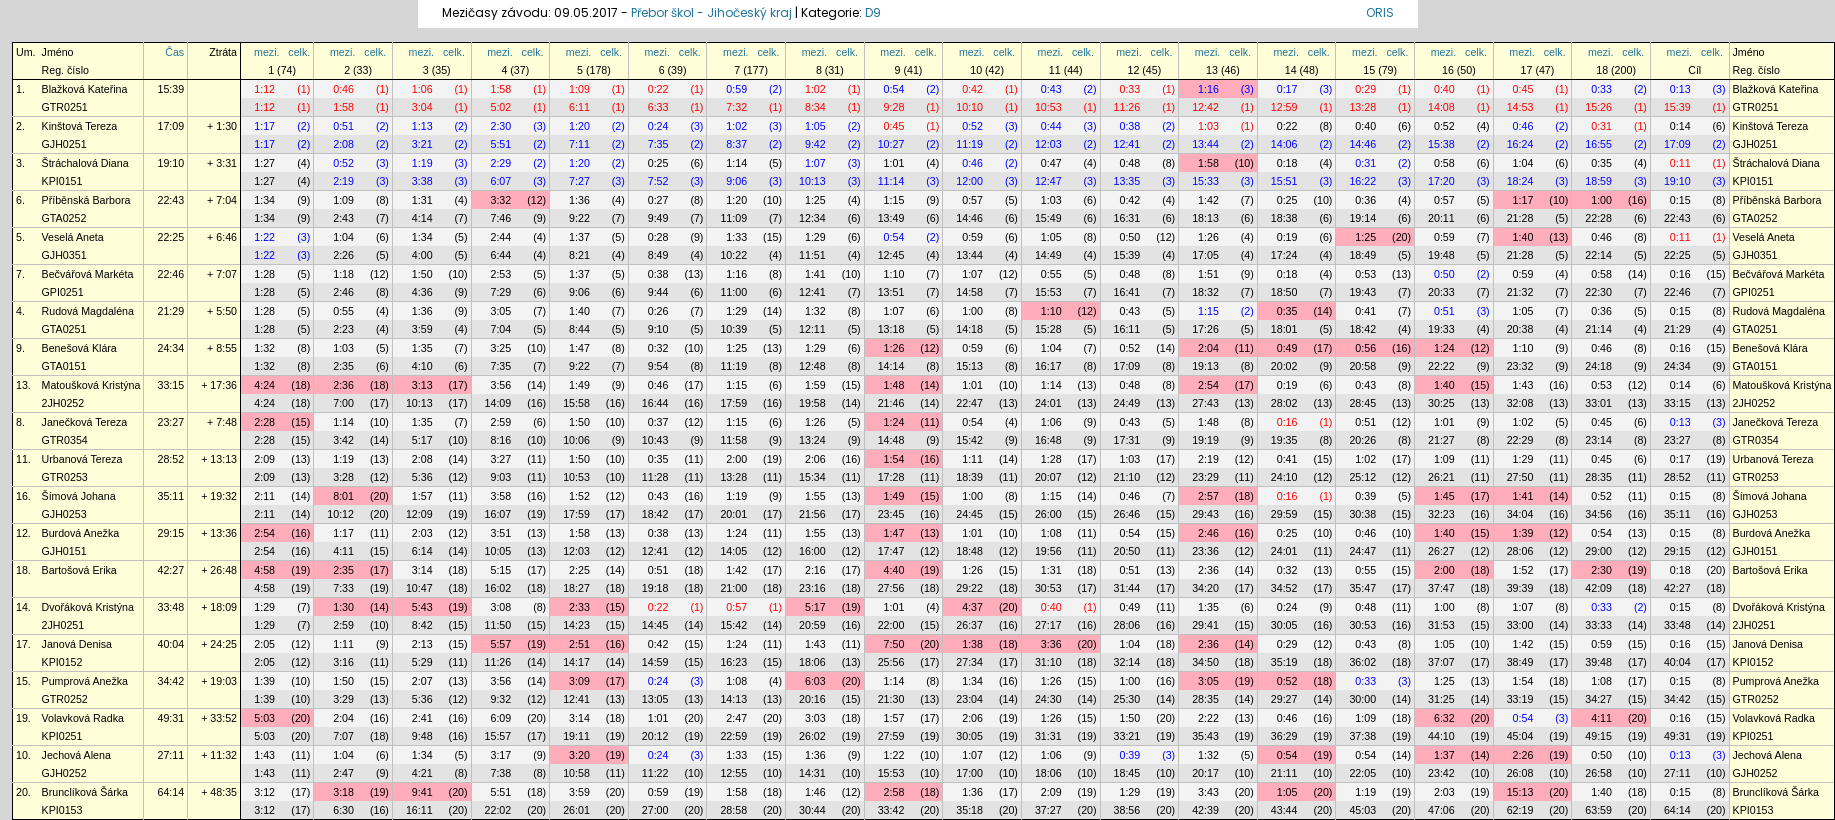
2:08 (343, 144)
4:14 (422, 218)
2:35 (343, 366)
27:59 (891, 736)
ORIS (1380, 12)
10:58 (576, 773)
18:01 (1284, 329)
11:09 (733, 218)
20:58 (1362, 366)
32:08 (1520, 403)
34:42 (170, 681)
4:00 (422, 255)
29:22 (969, 588)
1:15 (894, 200)
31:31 (1048, 736)
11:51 (812, 255)
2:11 (264, 496)
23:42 (1441, 773)
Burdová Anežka (81, 533)
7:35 (658, 144)
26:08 (1520, 773)
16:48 (1048, 440)
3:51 (500, 533)
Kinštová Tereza (80, 126)
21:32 (1520, 292)
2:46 (343, 292)
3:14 (422, 570)
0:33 (1129, 89)
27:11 (170, 755)
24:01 (1048, 403)
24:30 (1048, 699)
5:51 (500, 144)
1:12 (264, 89)
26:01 (576, 810)
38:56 (1127, 810)
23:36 (1205, 551)
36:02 (1362, 662)
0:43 (1051, 89)
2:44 (500, 237)
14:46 (1362, 144)
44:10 (1441, 736)
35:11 (170, 496)
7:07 (343, 736)
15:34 (812, 477)
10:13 (812, 181)
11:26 (1127, 107)
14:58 (969, 292)
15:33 (1205, 181)
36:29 (1284, 736)
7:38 (500, 773)
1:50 (422, 274)
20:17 (1205, 773)
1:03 (1208, 126)
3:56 (500, 385)
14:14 (891, 366)
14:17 (576, 662)
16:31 (1127, 218)
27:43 (1205, 403)
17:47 (891, 551)
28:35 (1598, 477)
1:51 (1208, 274)
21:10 (1127, 477)
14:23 (576, 625)
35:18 (969, 810)
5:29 (422, 662)
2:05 (264, 644)
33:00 (1520, 625)
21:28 (1520, 218)
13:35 (1127, 181)
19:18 (655, 588)
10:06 (576, 440)
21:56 (812, 514)
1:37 (579, 237)
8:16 (500, 440)
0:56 (1365, 348)
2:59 (500, 422)
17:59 (733, 403)
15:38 (1441, 144)
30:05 (1284, 625)
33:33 (1598, 625)
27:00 (655, 810)
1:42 (1208, 200)
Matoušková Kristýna (91, 385)
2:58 (894, 792)
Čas (174, 52)
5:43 (422, 607)
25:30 (1127, 699)
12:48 (812, 366)
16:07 (498, 514)
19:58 (812, 403)
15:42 (969, 440)
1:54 (894, 459)
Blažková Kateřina (85, 89)
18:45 (1127, 773)
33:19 (1520, 699)
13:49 (891, 218)
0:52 (972, 126)
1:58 (500, 89)
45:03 (1362, 810)
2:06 (815, 459)
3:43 (1208, 792)
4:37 (972, 607)
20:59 (812, 625)
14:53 (1520, 107)
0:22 (658, 89)
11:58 (733, 440)
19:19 (1205, 440)
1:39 (1523, 533)
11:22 (655, 773)
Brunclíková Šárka (85, 792)
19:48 (1441, 255)
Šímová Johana (79, 496)
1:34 (264, 200)
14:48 (891, 440)
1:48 (894, 385)
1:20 (579, 126)
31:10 (1048, 662)
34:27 (1598, 699)
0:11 (1680, 163)
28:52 (170, 459)
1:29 (815, 237)
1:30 (343, 607)
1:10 (894, 274)
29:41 (1205, 625)
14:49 (1048, 255)
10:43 (655, 440)
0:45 (1523, 89)
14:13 (733, 699)
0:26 (658, 311)
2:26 (343, 255)
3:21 (422, 144)
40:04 (170, 644)
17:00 (969, 773)
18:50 (1284, 292)
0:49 (1287, 348)
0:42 (972, 89)
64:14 (170, 792)
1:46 (815, 792)
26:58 (1598, 773)
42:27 (170, 570)
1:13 (422, 126)
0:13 (1680, 89)
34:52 (1284, 588)
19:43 (1362, 292)
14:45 (655, 625)
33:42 (891, 810)
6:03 (815, 681)
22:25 (170, 237)
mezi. (266, 52)
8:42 (422, 625)
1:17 (264, 126)
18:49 (1362, 255)
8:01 (343, 496)
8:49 (658, 255)
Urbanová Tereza (82, 459)
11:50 (498, 625)
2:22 (1208, 718)
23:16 (812, 588)
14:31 (812, 773)
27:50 (1520, 477)
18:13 (1205, 218)
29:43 (1205, 514)
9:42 (815, 144)
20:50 (1127, 551)
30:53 (1048, 588)
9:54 (658, 366)
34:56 (1598, 514)
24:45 (969, 514)
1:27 (264, 163)
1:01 (894, 163)
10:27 (891, 144)
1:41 (815, 274)
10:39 (733, 329)
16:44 (655, 403)
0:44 (1051, 126)
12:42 (1205, 107)
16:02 (498, 588)
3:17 (500, 755)
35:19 (1284, 662)
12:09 (419, 514)
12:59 (1284, 107)
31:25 (1441, 699)
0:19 (1287, 237)
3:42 (343, 440)
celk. (299, 52)
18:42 (1362, 329)
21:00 (733, 588)
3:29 (343, 699)
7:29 (500, 292)
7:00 (343, 403)
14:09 (498, 403)
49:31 (170, 718)
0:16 (1680, 274)
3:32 (500, 200)
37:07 (1441, 662)
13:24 (812, 440)
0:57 (972, 200)
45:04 (1520, 736)
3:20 (579, 755)
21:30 (891, 699)
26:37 (969, 625)
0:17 (1287, 89)
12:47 (1048, 181)
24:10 (1284, 477)
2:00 (736, 459)
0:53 (1365, 274)
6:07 (500, 181)
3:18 (343, 792)
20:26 (1362, 440)
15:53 (1048, 292)
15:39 (170, 89)
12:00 (969, 181)
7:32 (736, 107)
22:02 (498, 810)
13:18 (891, 329)
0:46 (343, 89)
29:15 (170, 533)
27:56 (891, 588)
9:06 (736, 181)
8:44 (579, 329)
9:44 (658, 292)
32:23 (1441, 514)
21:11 (1284, 773)
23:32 (1520, 366)
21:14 (1598, 329)
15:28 (1048, 329)
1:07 (815, 163)
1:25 (815, 200)
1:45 (1444, 496)
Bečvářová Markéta (88, 274)
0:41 (1365, 311)
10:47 (419, 588)
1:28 (264, 274)
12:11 (812, 329)
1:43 (1523, 385)
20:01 (733, 514)
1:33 (736, 237)
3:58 (500, 496)
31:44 (1127, 588)
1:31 (422, 200)
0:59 (736, 89)
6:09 (500, 718)
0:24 (658, 126)
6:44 (500, 255)
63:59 (1598, 810)
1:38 (972, 644)
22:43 (170, 200)
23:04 (969, 699)
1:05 (815, 126)
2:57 (1208, 496)
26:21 (1441, 477)
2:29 (500, 163)
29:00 (1598, 551)
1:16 (1208, 89)
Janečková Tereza (85, 422)
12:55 (733, 773)
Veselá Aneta (73, 237)
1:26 (1208, 237)
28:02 (1284, 403)
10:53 (1048, 107)
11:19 (969, 144)
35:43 (1205, 736)
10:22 (733, 255)
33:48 (170, 607)
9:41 (422, 792)
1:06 (422, 89)
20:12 (655, 736)
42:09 (1598, 588)
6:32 (1444, 718)
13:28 (1362, 107)
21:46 (891, 403)
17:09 (170, 126)
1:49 (579, 385)
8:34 (815, 107)
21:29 (170, 311)
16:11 (1127, 329)
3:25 (500, 348)
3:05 (500, 311)
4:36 (422, 292)
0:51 (343, 126)
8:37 (736, 144)
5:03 (264, 718)
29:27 (1284, 699)
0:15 (1680, 200)
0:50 (1129, 237)
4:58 (264, 570)
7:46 (500, 218)
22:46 (170, 274)
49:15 (1598, 736)
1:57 (422, 496)
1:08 (1051, 533)
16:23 (733, 662)
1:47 (579, 348)
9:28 (894, 107)
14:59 (655, 662)
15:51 (1284, 181)
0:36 (1365, 200)
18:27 (576, 588)
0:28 (658, 237)
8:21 (579, 255)
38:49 (1520, 662)
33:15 (170, 385)
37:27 (1048, 810)
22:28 (1598, 218)
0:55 (1051, 274)
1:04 (1523, 163)
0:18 (1287, 163)
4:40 (894, 570)
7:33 (343, 588)
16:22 (1362, 181)
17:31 (1127, 440)
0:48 (1129, 163)
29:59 (1284, 514)
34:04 (1520, 514)
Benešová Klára (79, 348)
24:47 (1362, 551)
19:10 (170, 163)
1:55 (815, 496)
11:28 (655, 477)
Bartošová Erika (79, 570)
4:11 (343, 551)
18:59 (1598, 181)
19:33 (1441, 329)
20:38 (1520, 329)
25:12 (1362, 477)
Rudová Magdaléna (88, 311)
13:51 (891, 292)
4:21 (422, 773)
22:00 (891, 625)
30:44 (812, 810)
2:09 (264, 459)
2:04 (1208, 348)
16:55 (1598, 144)
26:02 (812, 736)
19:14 (1362, 218)
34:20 (1205, 588)
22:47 (969, 403)
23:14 (1598, 440)
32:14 (1127, 662)
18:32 (1205, 292)
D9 (873, 12)
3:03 (815, 718)
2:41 (422, 718)
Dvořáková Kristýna (88, 607)
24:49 (1127, 403)
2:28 (264, 422)
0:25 (658, 163)
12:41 (1127, 144)
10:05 (498, 551)
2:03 (422, 533)
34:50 (1205, 662)
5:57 (500, 644)
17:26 (1205, 329)
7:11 (579, 144)
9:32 (500, 699)
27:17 (1048, 625)
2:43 (343, 218)
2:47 (736, 718)
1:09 (579, 89)
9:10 (658, 329)
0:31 (1601, 126)
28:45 (1362, 403)
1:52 (579, 496)
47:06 (1441, 810)
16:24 (1520, 144)
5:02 (500, 107)
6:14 (422, 551)
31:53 (1441, 625)
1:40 (1523, 237)
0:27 (658, 200)
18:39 (969, 477)
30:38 (1362, 514)
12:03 (1048, 144)
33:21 (1127, 736)
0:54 (894, 89)
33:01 (1598, 403)
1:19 (422, 163)
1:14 (736, 163)
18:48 (969, 551)
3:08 (500, 607)
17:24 (1284, 255)
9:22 (579, 218)
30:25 (1441, 403)
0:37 (658, 422)
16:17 (1048, 366)
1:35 (422, 348)
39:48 (1598, 662)
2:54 (1208, 385)
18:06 (812, 662)
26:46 (1127, 514)
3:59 (422, 329)
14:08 (1441, 107)
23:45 (891, 514)
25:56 (891, 662)
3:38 (422, 181)
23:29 (1205, 477)
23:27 (170, 422)
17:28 (891, 477)
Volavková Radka (83, 718)
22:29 (1520, 440)
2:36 (343, 385)
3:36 (1051, 644)
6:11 (579, 107)
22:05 (1362, 773)
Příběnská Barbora (86, 200)
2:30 (500, 126)
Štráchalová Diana (85, 163)
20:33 (1441, 292)
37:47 (1441, 588)
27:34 (969, 662)
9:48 (422, 736)
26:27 (1441, 551)
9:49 (658, 218)
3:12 (264, 792)
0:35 (1601, 163)
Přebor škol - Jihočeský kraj (711, 12)
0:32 (658, 348)
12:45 (891, 255)
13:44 (1205, 144)
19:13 (1205, 366)
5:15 (500, 570)
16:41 (1127, 292)
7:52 (658, 181)
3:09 (579, 681)
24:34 (170, 348)
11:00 (733, 292)
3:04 (422, 107)
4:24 (264, 385)
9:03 (500, 477)
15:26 (1598, 107)
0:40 (1444, 89)
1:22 (264, 237)
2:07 (422, 681)
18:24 (1520, 181)
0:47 (1051, 163)
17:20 (1441, 181)
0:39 (1365, 496)
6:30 (343, 810)
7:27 (579, 181)
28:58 (733, 810)
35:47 (1362, 588)
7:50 (894, 644)
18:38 (1284, 218)
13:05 (655, 699)
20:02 (1284, 366)
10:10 (969, 107)
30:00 (1362, 699)
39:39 (1520, 588)
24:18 (1598, 366)
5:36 (422, 477)
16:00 (812, 551)
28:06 (1520, 551)
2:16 (815, 570)
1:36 (579, 200)
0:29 (1365, 89)
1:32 (815, 311)
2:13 (422, 644)
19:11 (576, 736)
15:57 (498, 736)
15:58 (576, 403)
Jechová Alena (76, 755)
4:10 (422, 366)
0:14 (1680, 126)
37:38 (1362, 736)
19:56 (1048, 551)
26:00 (1048, 514)
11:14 (891, 181)
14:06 (1284, 144)
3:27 (500, 459)
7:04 (500, 329)
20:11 (1441, 218)
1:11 (972, 459)
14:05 (733, 551)
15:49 (1048, 218)
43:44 (1284, 810)
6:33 (658, 107)
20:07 (1048, 477)
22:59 (733, 736)
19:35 (1284, 440)
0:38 (1129, 126)
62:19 (1520, 810)
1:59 (815, 385)
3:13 (422, 385)
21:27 (1441, 440)
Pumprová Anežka (85, 681)
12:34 (812, 218)
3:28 (343, 477)
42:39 (1205, 810)
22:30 (1598, 292)
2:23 (343, 329)
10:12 (340, 514)
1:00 (1601, 200)
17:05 (1205, 255)
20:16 (812, 699)
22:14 (1598, 255)
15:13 (969, 366)
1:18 (343, 274)
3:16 (343, 662)
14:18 (969, 329)
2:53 (500, 274)
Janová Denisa (77, 644)
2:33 (579, 607)
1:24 (1444, 348)
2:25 (579, 570)
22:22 (1441, 366)
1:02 (815, 89)
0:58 (1444, 163)
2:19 (343, 181)
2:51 (579, 644)
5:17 (422, 440)
